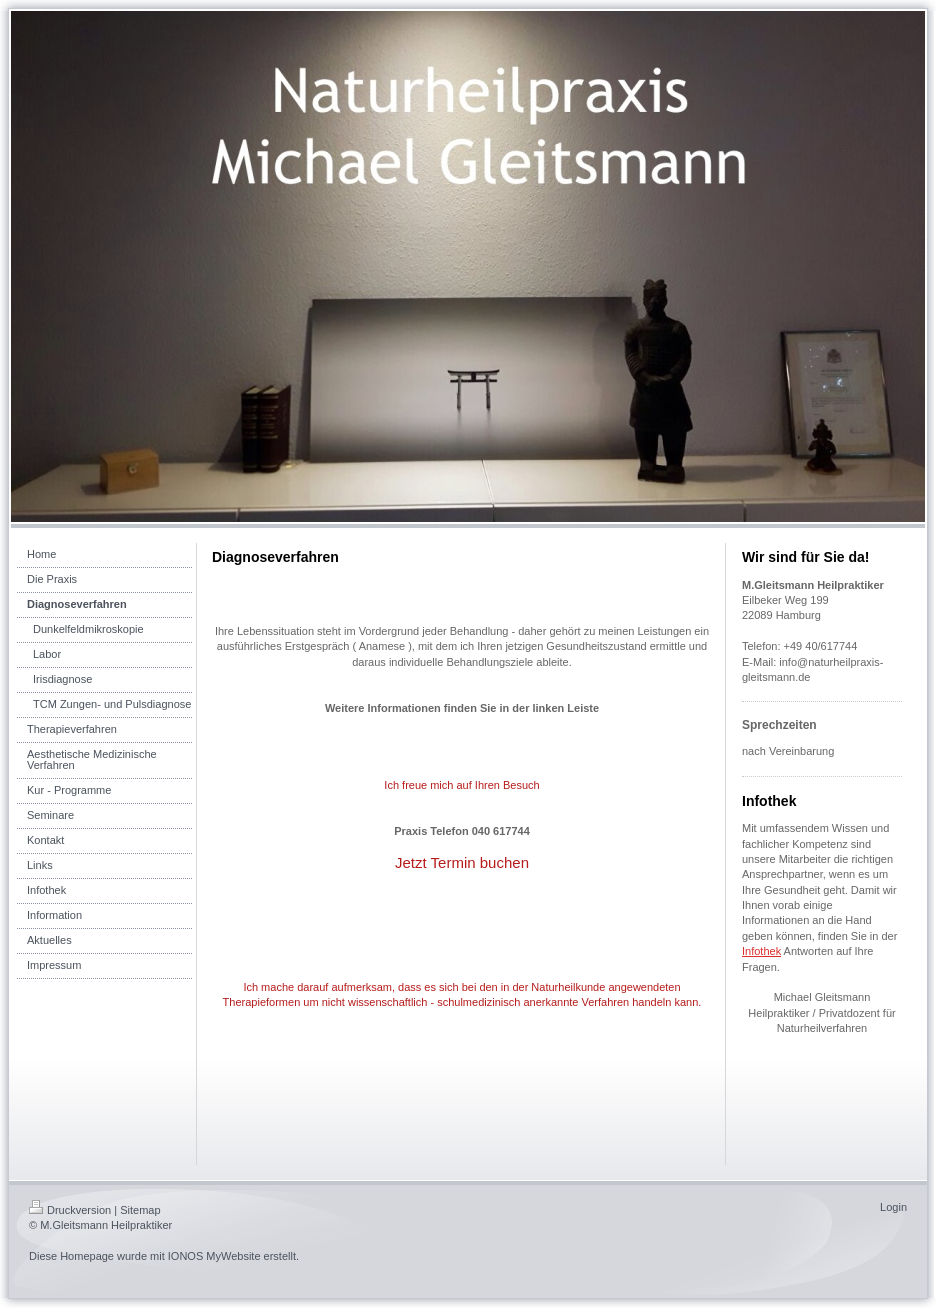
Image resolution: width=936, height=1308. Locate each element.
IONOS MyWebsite (214, 1256)
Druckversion (70, 1210)
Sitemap (140, 1210)
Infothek (761, 951)
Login (893, 1207)
